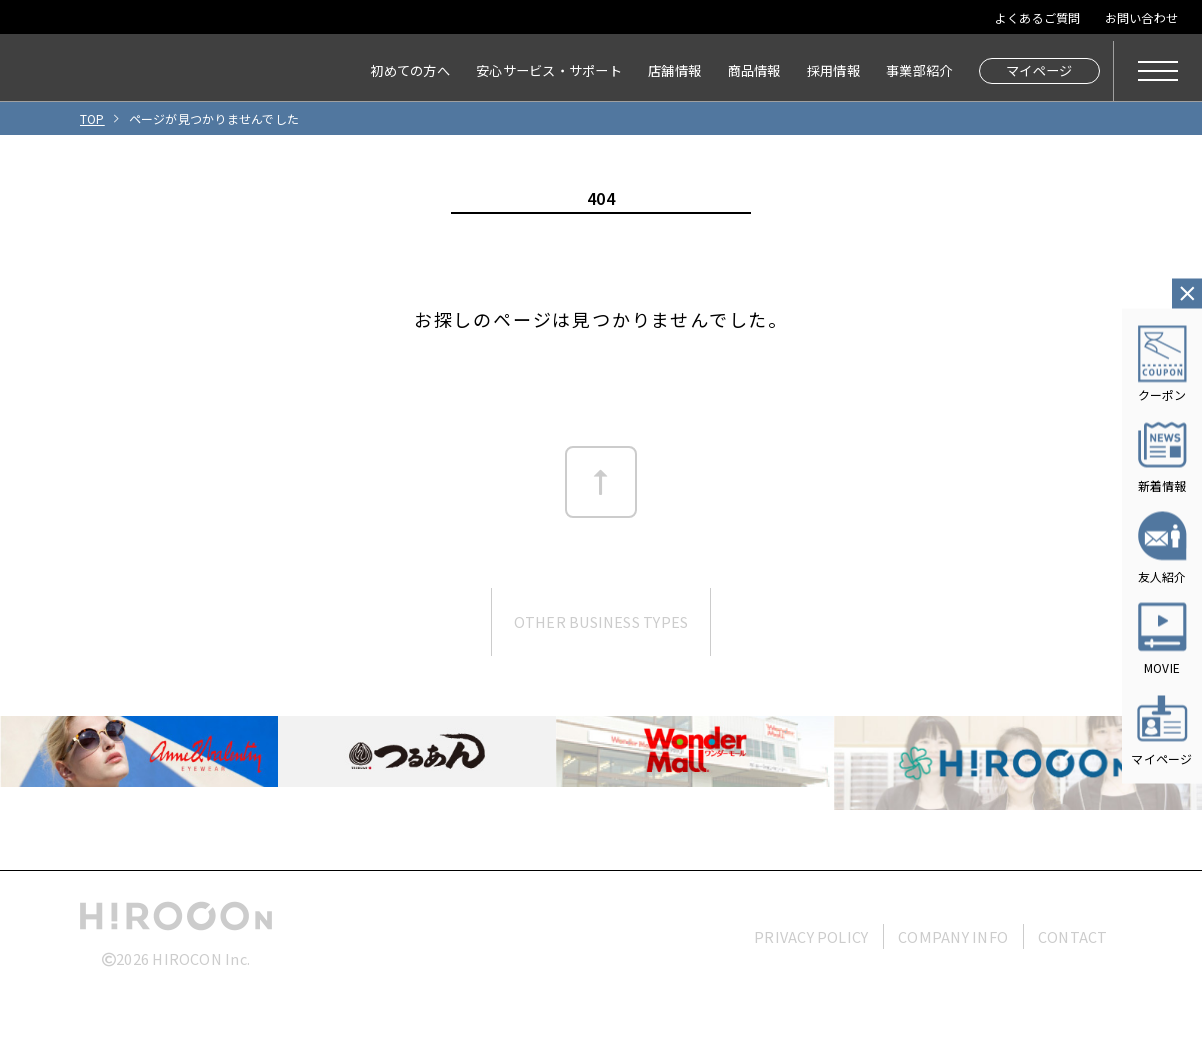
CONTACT (1073, 936)
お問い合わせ (1141, 17)
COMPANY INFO (953, 936)
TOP (92, 118)
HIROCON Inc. (201, 958)
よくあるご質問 (1038, 17)
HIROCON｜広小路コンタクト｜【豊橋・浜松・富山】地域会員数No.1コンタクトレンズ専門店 (100, 71)
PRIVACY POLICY (811, 936)
